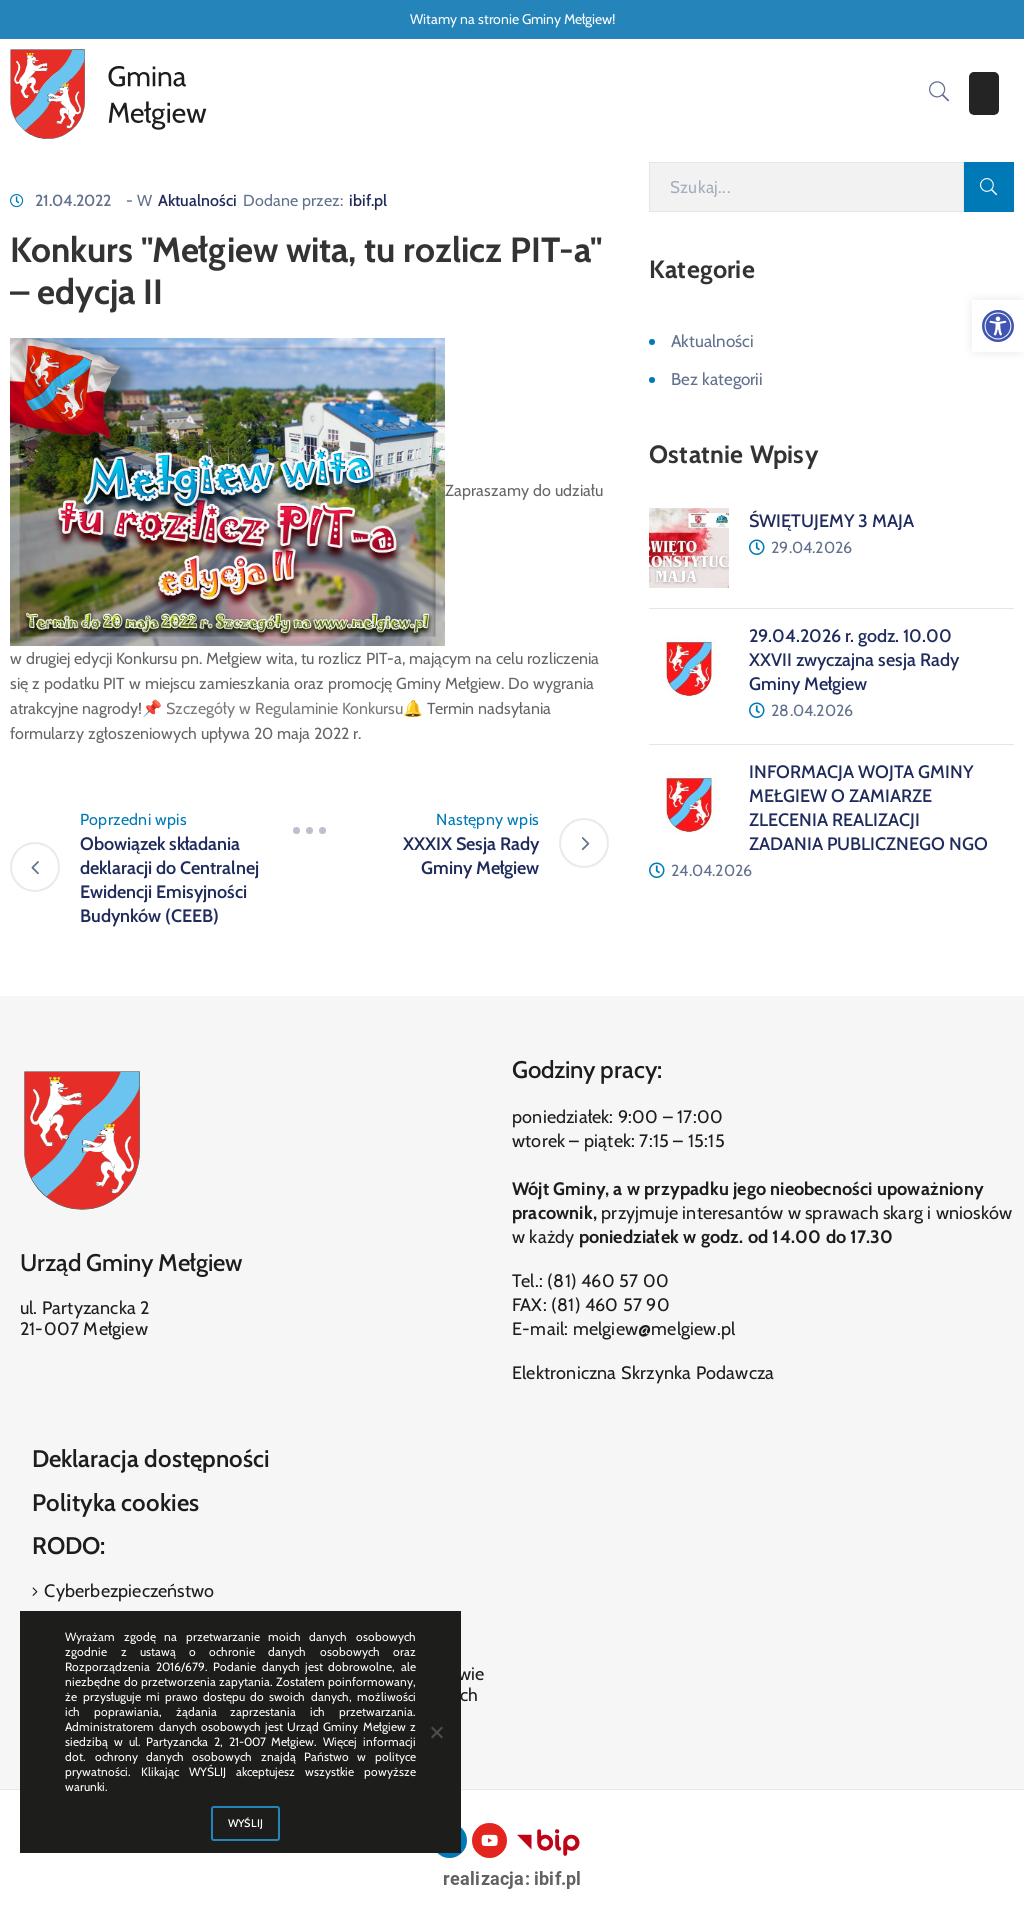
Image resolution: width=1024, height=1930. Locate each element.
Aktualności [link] (197, 200)
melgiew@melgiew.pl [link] (654, 1329)
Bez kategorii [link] (717, 379)
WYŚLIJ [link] (246, 1823)
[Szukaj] (806, 187)
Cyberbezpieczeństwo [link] (127, 1591)
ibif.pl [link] (368, 200)
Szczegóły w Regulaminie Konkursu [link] (284, 708)
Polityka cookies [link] (115, 1502)
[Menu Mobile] (984, 93)
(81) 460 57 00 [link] (608, 1281)
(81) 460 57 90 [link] (610, 1305)
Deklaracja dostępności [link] (151, 1458)
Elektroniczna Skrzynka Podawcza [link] (643, 1373)
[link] (998, 326)
